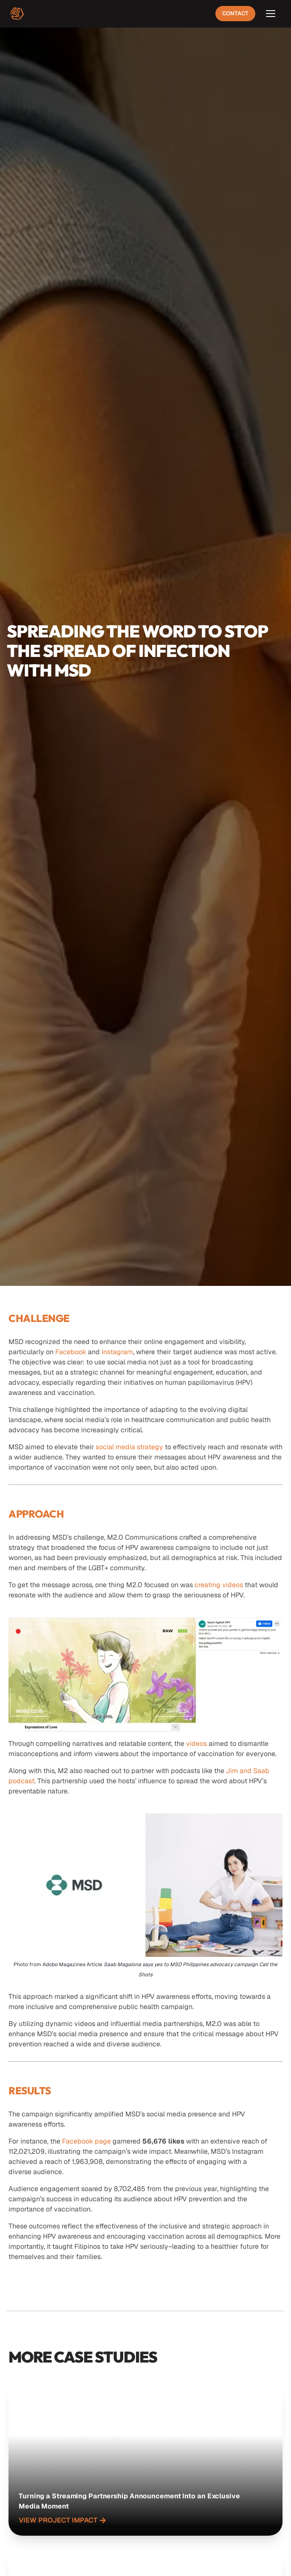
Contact (235, 13)
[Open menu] (270, 13)
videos (196, 1743)
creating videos (219, 1584)
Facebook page (86, 2141)
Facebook (70, 1351)
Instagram (117, 1351)
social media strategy (129, 1446)
